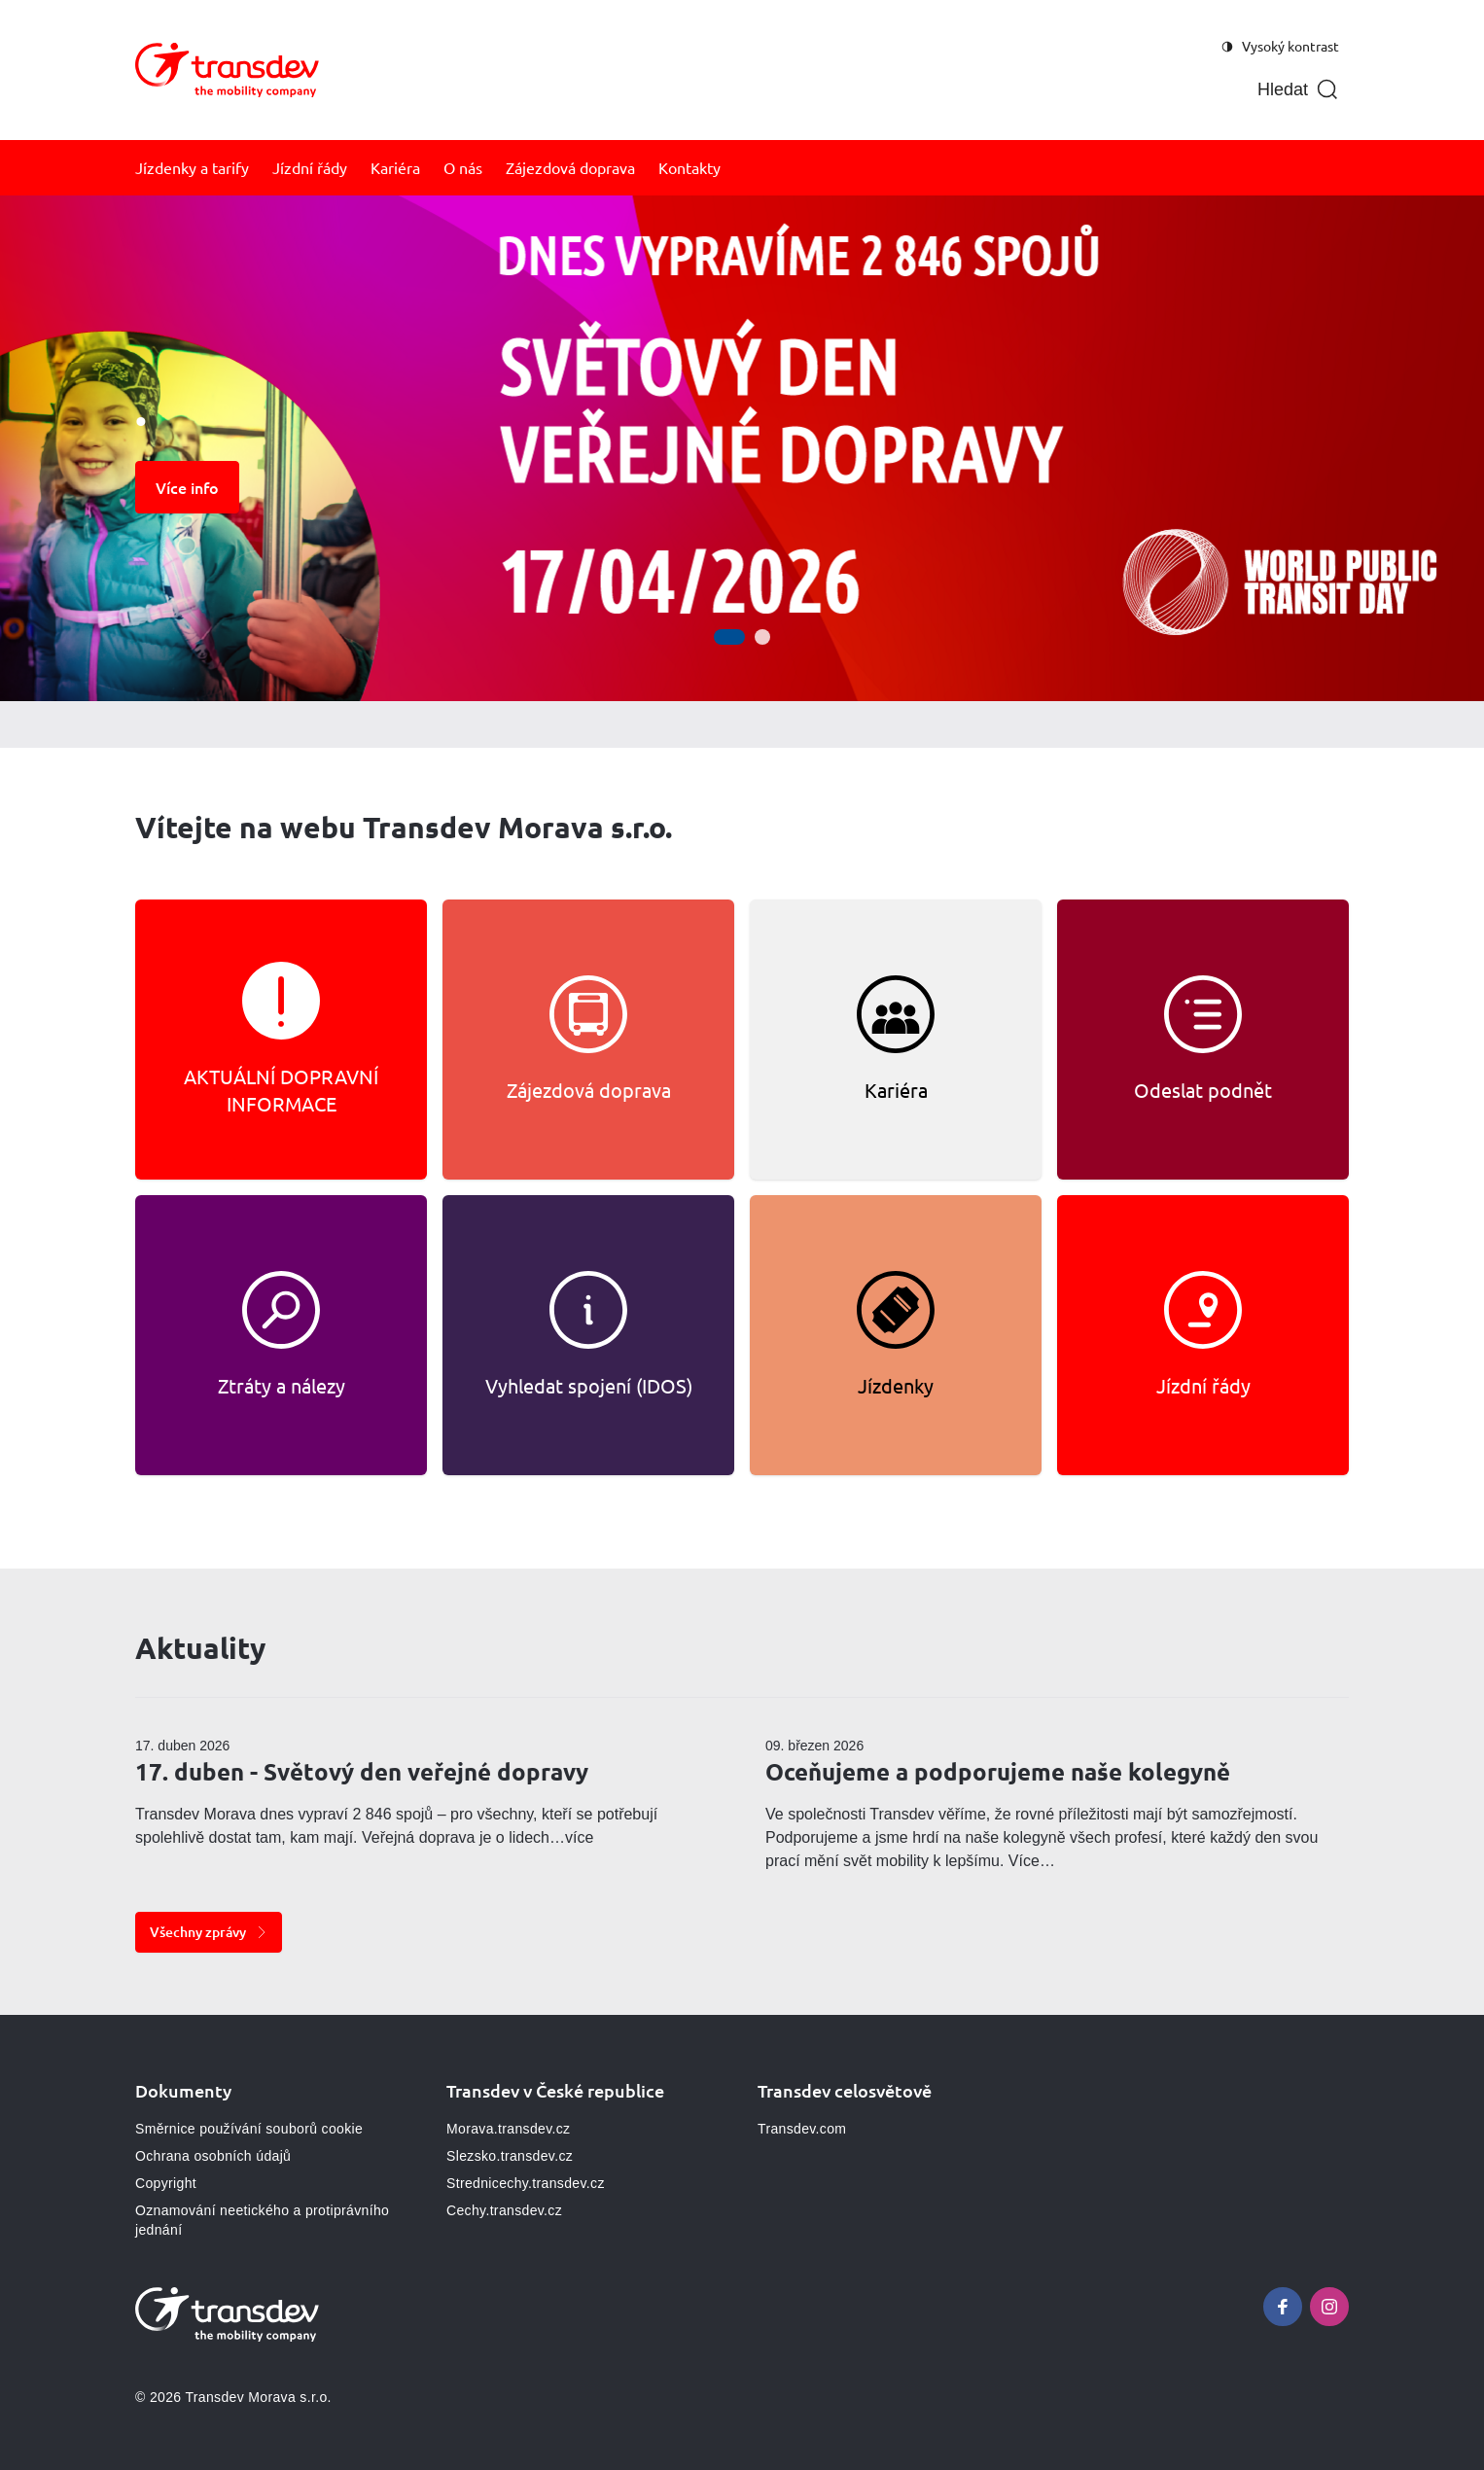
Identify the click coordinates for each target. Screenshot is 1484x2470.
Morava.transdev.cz (508, 2128)
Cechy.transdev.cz (504, 2210)
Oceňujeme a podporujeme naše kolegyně (997, 1771)
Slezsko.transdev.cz (509, 2156)
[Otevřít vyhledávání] (1298, 89)
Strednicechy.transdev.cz (525, 2183)
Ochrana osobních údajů (213, 2156)
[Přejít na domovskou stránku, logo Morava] (227, 70)
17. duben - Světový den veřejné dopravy (361, 1771)
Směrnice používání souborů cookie (249, 2128)
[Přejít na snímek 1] (729, 637)
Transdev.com (802, 2128)
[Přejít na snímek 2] (762, 637)
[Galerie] (742, 448)
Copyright (165, 2183)
